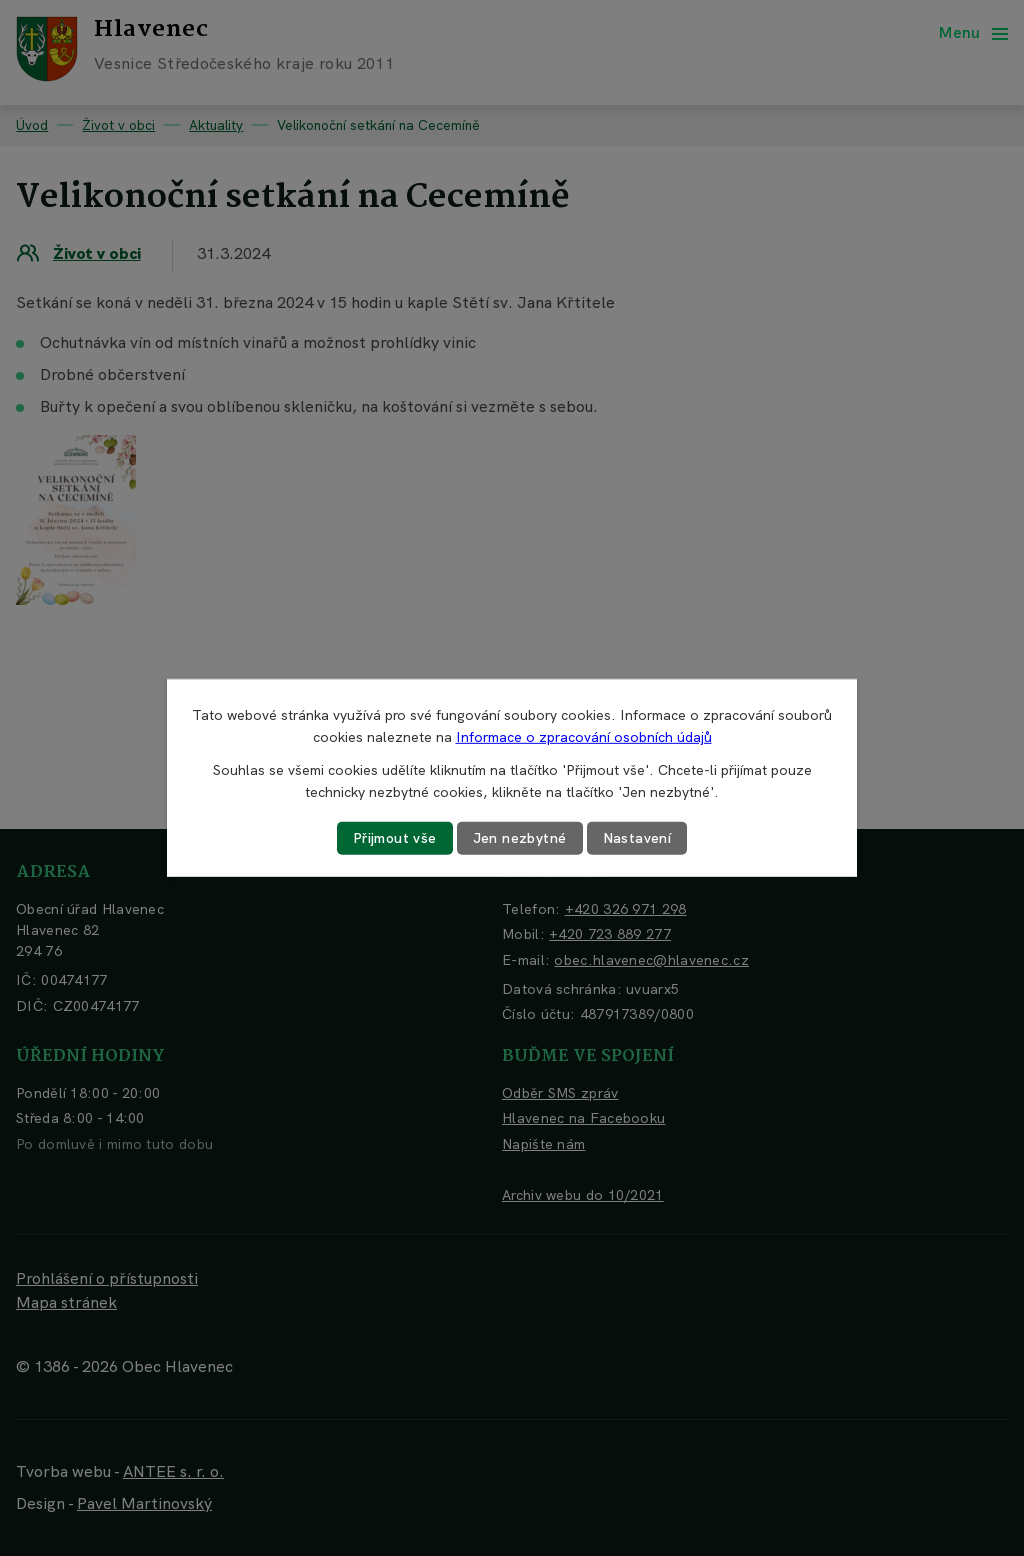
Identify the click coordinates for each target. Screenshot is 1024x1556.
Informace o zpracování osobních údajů (584, 737)
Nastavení (637, 838)
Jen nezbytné (520, 838)
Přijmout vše (395, 838)
